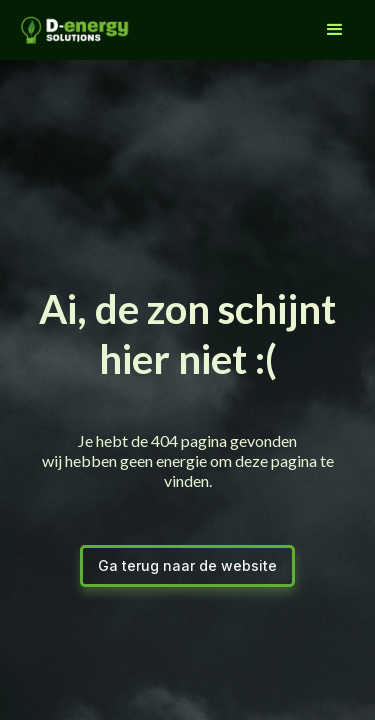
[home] (70, 30)
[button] (335, 30)
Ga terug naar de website (187, 565)
